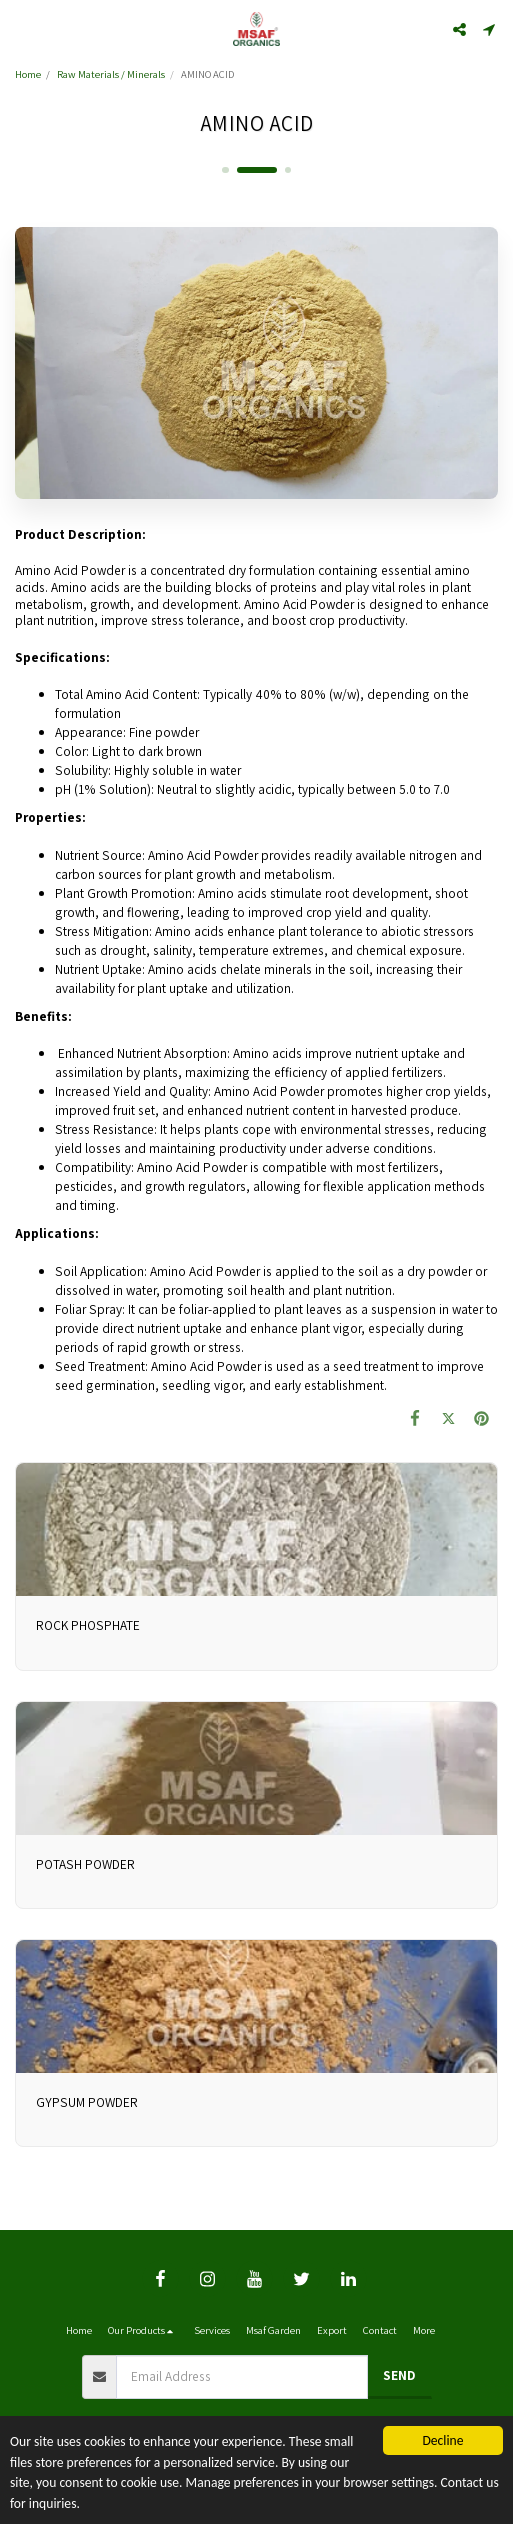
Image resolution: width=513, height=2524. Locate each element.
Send (399, 2375)
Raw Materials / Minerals (111, 74)
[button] (22, 29)
